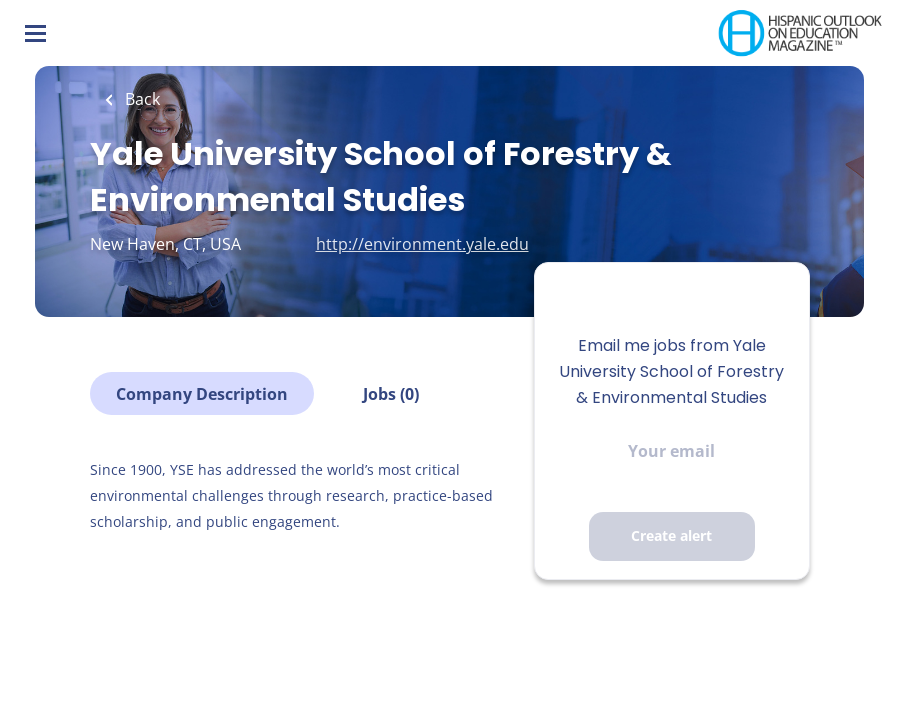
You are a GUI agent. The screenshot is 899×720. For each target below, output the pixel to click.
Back (140, 99)
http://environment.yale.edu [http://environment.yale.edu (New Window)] (422, 244)
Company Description (202, 394)
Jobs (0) (391, 394)
